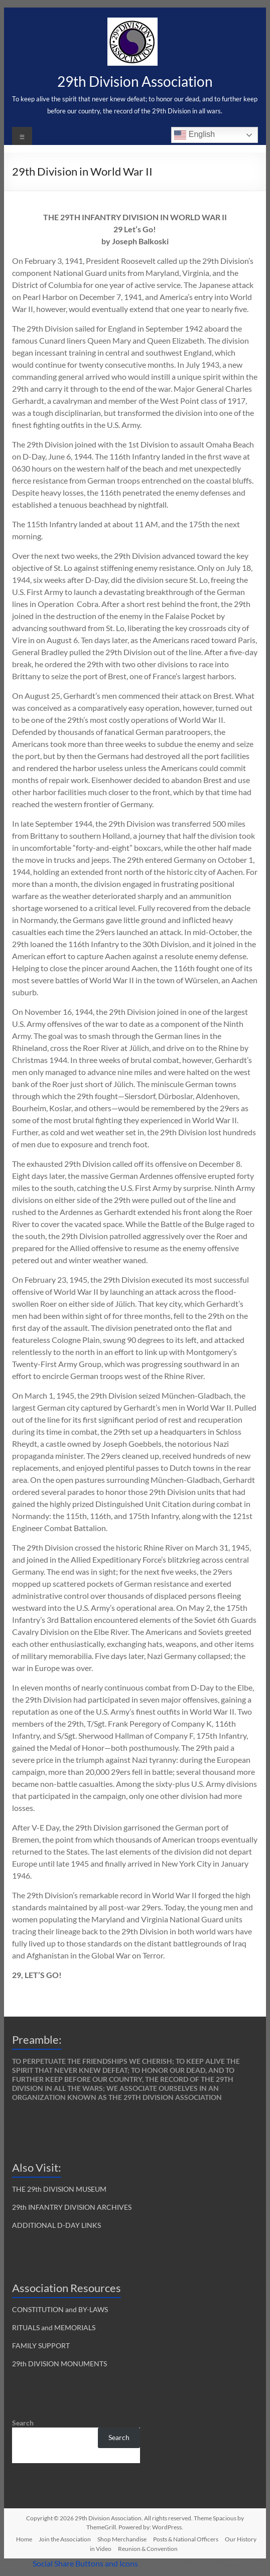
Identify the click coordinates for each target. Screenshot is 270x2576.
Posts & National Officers (185, 2539)
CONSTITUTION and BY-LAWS (60, 2309)
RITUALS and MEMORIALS (53, 2327)
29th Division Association (135, 81)
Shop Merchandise (122, 2539)
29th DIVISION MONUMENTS (59, 2363)
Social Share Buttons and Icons (85, 2563)
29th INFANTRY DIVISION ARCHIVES (71, 2207)
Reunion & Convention (148, 2548)
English (194, 135)
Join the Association (65, 2539)
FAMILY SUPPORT (41, 2345)
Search (23, 2422)
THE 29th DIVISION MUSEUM (59, 2189)
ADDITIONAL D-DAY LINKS (56, 2225)
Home (24, 2539)
